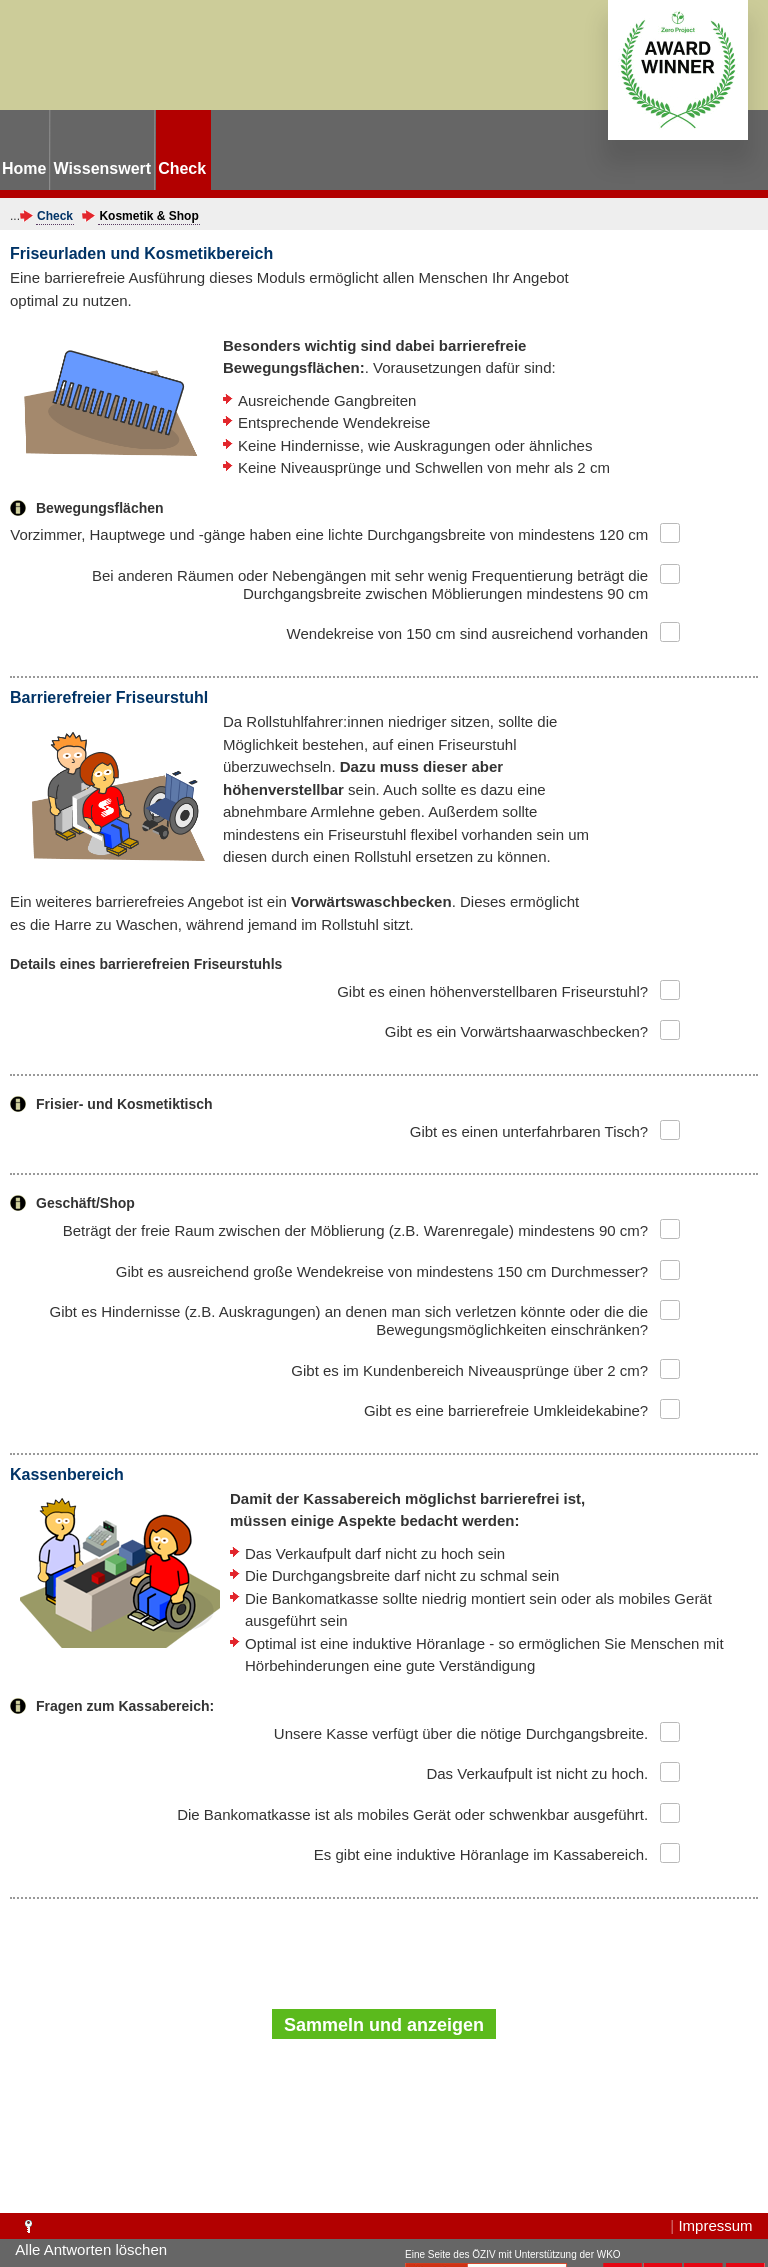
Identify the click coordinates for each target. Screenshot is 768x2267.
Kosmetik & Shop (148, 216)
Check (55, 216)
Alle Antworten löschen (91, 2249)
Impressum (715, 2225)
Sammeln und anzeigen (384, 2025)
